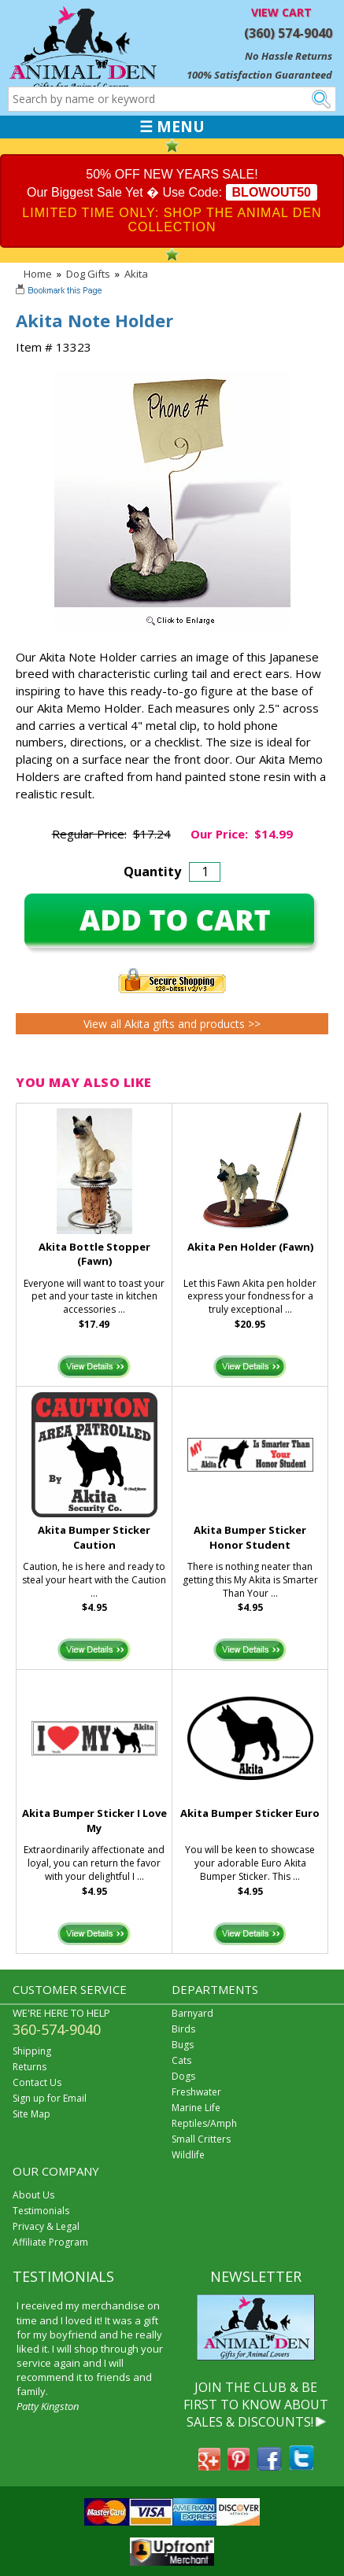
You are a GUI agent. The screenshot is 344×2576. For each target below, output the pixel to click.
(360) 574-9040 (288, 33)
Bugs (183, 2044)
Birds (183, 2029)
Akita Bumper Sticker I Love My (94, 1820)
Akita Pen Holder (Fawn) (250, 1247)
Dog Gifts (88, 274)
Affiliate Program (50, 2242)
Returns (29, 2066)
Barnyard (192, 2013)
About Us (33, 2195)
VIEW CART (281, 12)
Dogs (183, 2076)
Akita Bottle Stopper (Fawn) (94, 1254)
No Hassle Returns (288, 56)
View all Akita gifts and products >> (172, 1023)
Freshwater (196, 2092)
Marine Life (196, 2107)
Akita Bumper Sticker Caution (94, 1537)
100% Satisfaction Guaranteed (259, 75)
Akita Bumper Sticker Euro (250, 1813)
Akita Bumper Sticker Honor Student (250, 1537)
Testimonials (41, 2210)
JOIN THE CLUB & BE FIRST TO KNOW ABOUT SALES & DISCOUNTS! (255, 2405)
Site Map (31, 2114)
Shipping (32, 2051)
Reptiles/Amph (204, 2123)
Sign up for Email (50, 2098)
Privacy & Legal (46, 2226)
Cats (181, 2060)
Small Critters (201, 2139)
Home (38, 274)
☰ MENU (172, 126)
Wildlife (188, 2154)
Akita (136, 274)
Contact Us (37, 2082)
